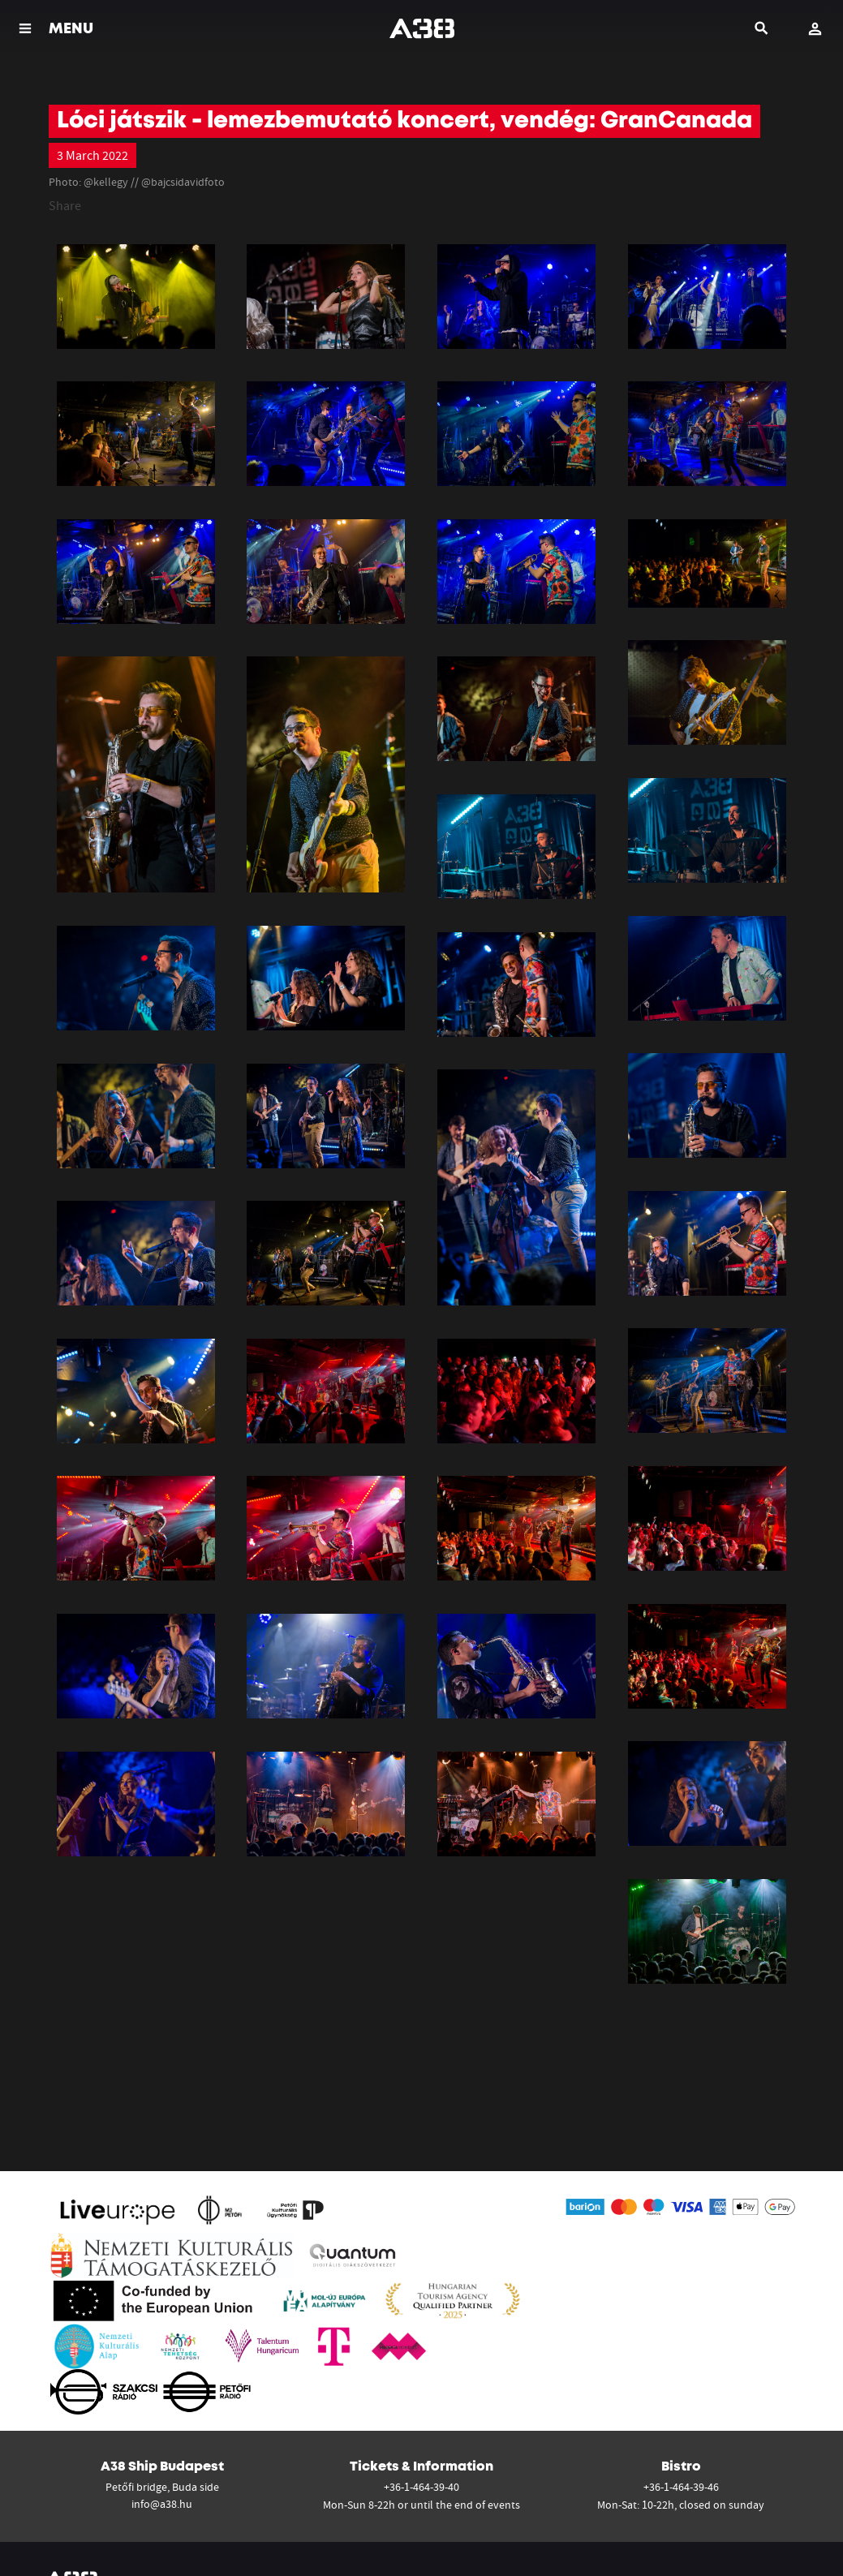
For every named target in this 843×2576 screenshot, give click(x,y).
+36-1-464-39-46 (681, 2486)
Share (65, 205)
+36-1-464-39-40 (421, 2486)
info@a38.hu (161, 2503)
